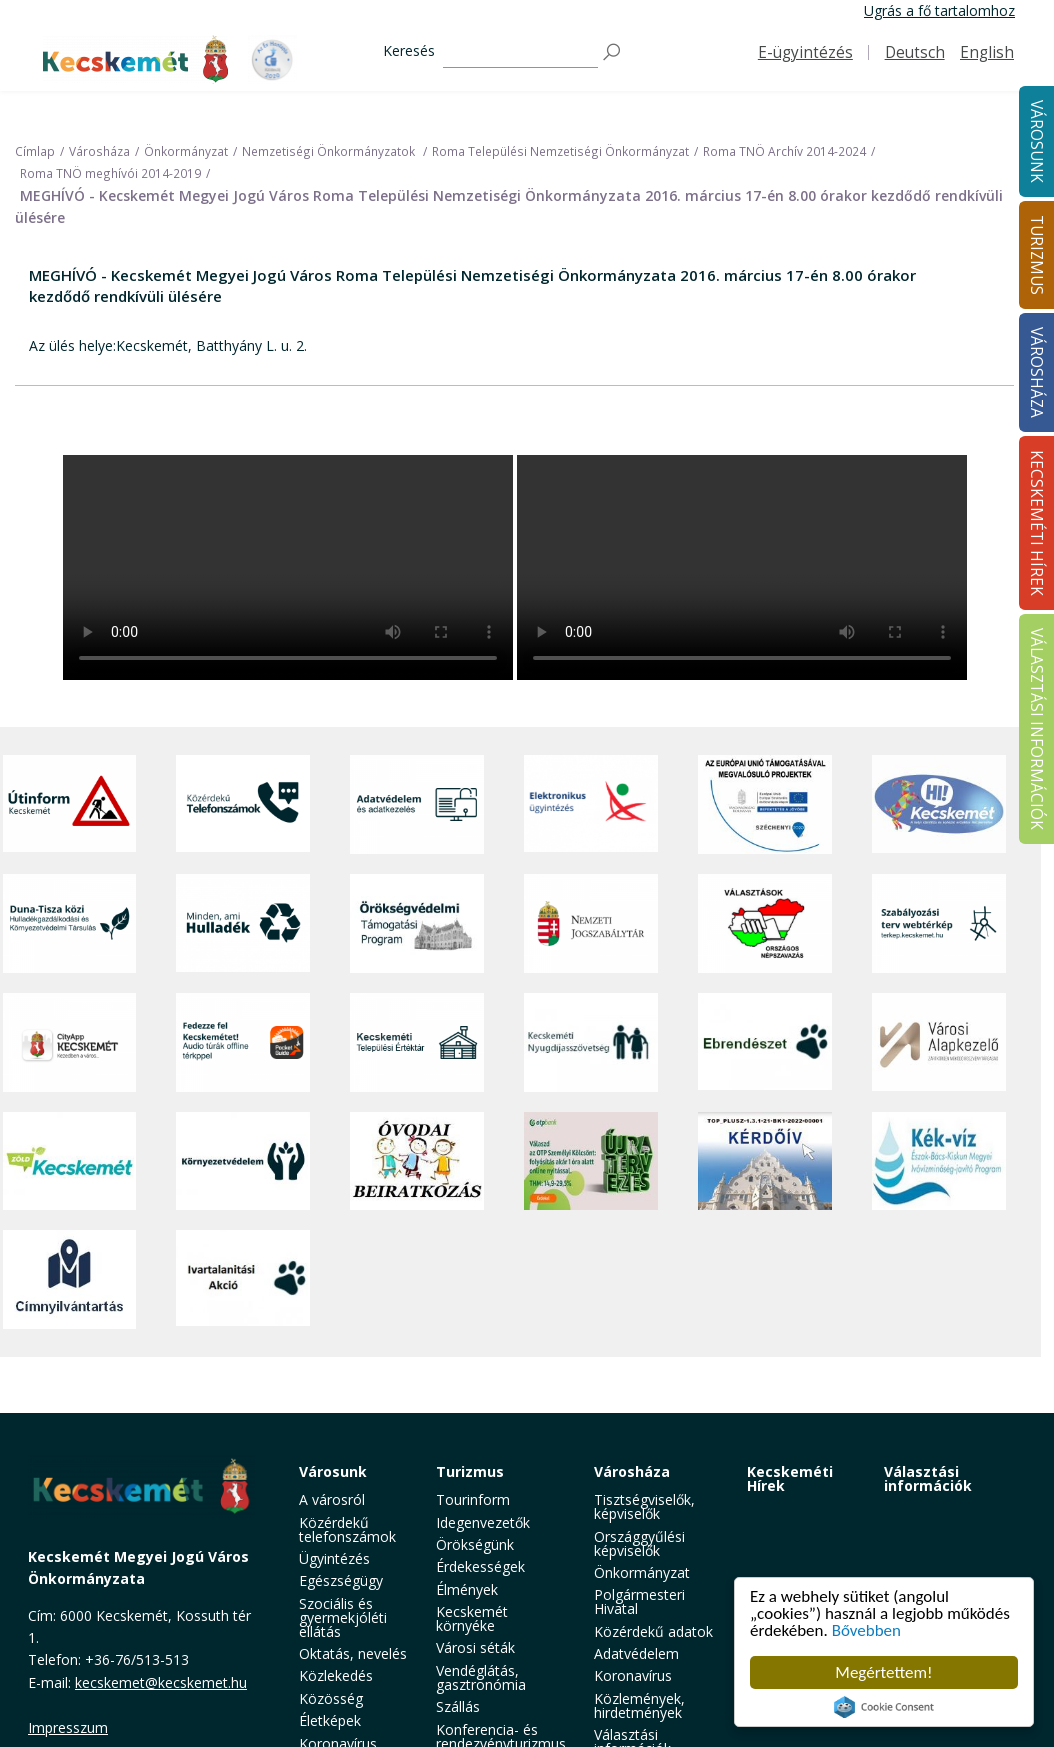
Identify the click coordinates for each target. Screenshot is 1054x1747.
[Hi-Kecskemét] (939, 805)
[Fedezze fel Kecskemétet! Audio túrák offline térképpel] (243, 1042)
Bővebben (866, 1630)
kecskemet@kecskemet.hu (161, 1682)
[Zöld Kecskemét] (70, 1161)
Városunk (333, 1471)
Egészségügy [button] (341, 1580)
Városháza (632, 1471)
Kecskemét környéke (472, 1618)
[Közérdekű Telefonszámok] (243, 805)
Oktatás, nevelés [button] (353, 1653)
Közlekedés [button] (336, 1675)
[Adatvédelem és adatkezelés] (417, 805)
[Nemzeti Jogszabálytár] (591, 923)
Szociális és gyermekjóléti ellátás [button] (343, 1617)
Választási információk (928, 1478)
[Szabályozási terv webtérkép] (939, 923)
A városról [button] (332, 1499)
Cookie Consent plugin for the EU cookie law (884, 1707)
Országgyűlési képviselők (639, 1543)
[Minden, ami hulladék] (243, 923)
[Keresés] (520, 52)
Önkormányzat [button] (642, 1572)
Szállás (458, 1706)
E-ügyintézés (805, 52)
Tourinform (473, 1499)
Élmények (467, 1589)
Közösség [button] (331, 1698)
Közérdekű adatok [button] (653, 1631)
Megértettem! (883, 1672)
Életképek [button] (330, 1720)
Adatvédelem (636, 1653)
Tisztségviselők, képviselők (644, 1506)
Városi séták (475, 1647)
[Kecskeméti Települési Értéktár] (417, 1042)
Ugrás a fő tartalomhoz (939, 10)
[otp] (591, 1161)
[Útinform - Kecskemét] (70, 805)
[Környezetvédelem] (243, 1161)
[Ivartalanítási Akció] (243, 1280)
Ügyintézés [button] (334, 1558)
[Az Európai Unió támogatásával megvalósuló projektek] (765, 805)
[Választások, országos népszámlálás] (765, 923)
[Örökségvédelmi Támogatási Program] (417, 923)
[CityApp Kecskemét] (70, 1042)
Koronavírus (633, 1675)
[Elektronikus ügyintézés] (591, 805)
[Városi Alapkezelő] (939, 1042)
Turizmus (470, 1471)
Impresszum (68, 1727)
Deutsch (915, 52)
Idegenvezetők (483, 1522)
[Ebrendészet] (765, 1042)
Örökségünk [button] (475, 1544)
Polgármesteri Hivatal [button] (639, 1601)
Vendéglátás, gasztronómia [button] (481, 1677)
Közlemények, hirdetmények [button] (639, 1705)
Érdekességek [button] (480, 1566)
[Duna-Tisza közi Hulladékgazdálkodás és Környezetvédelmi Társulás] (70, 923)
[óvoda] (417, 1161)
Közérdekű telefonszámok (347, 1529)
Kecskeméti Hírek (790, 1478)
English (987, 52)
